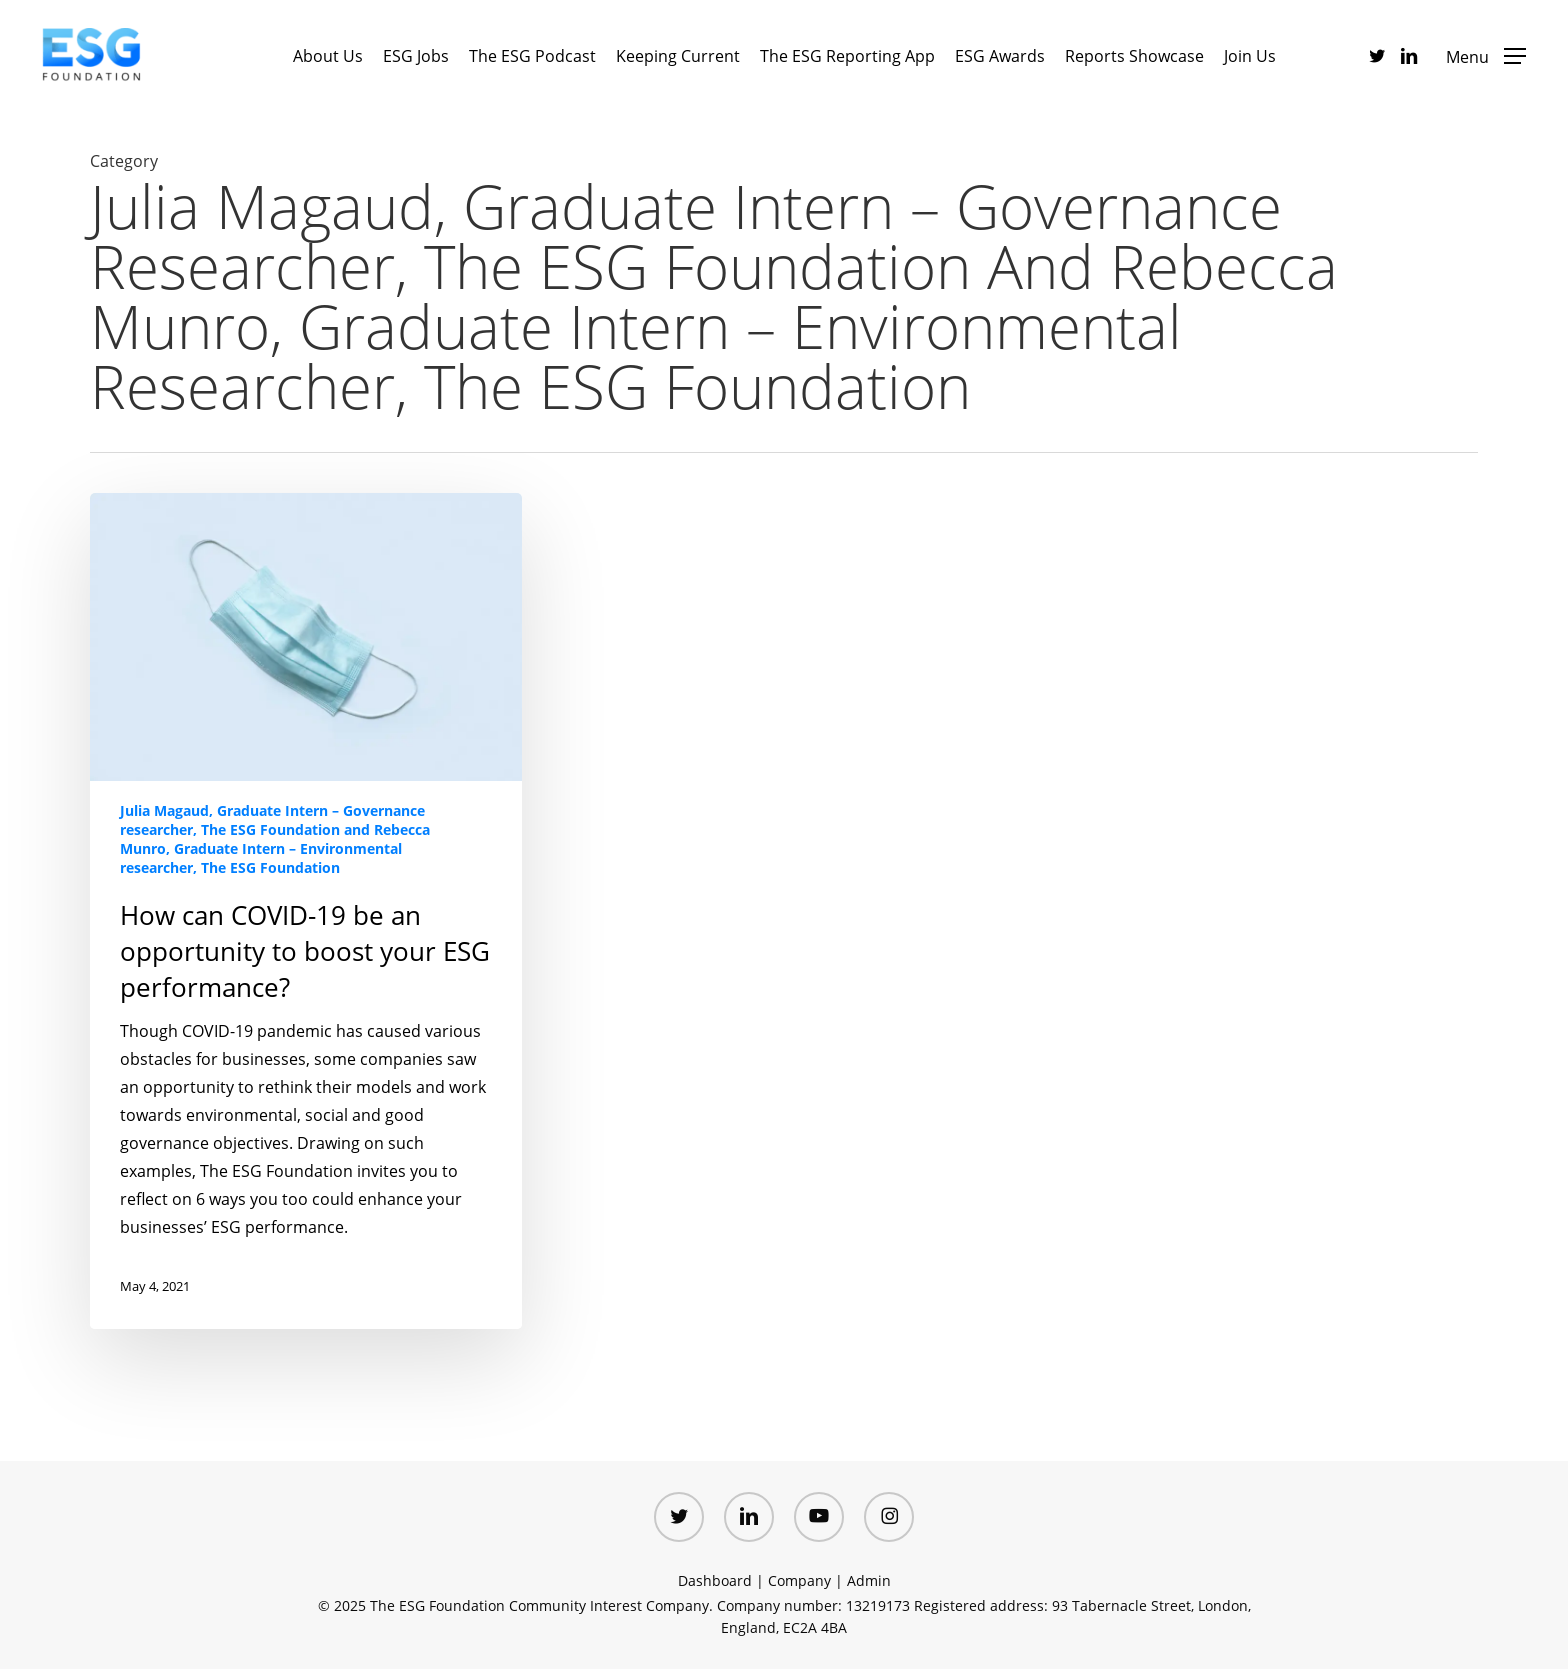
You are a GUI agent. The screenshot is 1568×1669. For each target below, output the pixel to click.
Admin (869, 1580)
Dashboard (715, 1580)
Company (799, 1580)
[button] (1486, 55)
